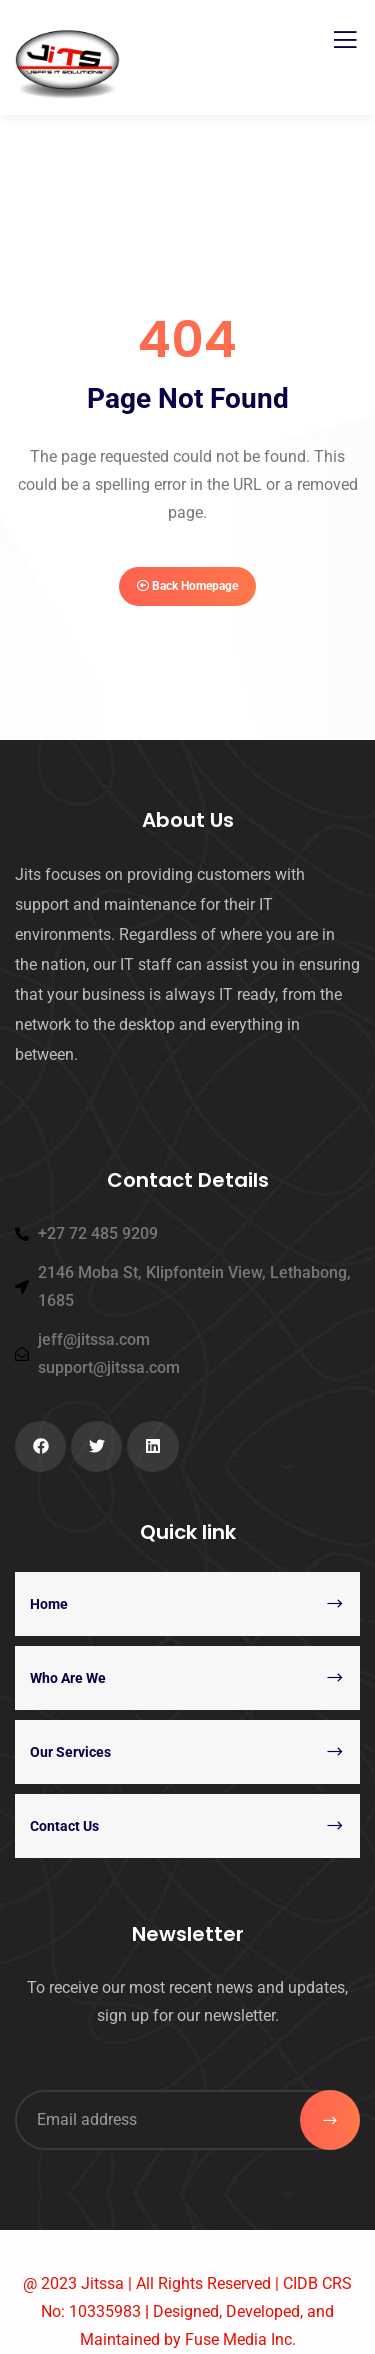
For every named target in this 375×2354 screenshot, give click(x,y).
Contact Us (64, 1826)
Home (49, 1604)
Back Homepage (187, 586)
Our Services (70, 1752)
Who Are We (68, 1678)
